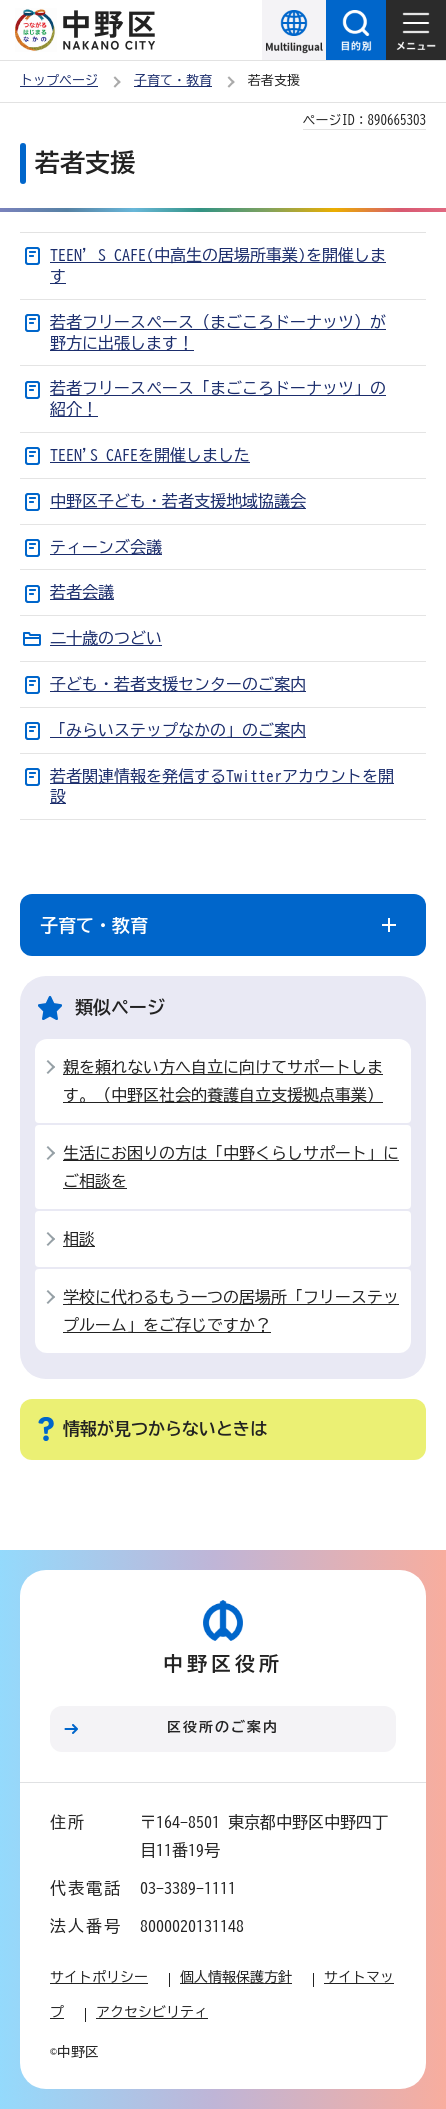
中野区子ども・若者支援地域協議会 (178, 501)
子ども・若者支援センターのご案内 (178, 684)
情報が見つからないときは (165, 1428)
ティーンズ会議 (106, 547)
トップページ (59, 80)
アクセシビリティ (152, 2012)
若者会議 (82, 592)
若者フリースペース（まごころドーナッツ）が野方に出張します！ (218, 332)
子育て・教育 (173, 80)
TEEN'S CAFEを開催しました (150, 455)
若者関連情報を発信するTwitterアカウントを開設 (222, 786)
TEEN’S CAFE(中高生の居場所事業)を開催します (218, 265)
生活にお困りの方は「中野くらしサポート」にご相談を (231, 1167)
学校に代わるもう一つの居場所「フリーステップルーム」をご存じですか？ (231, 1311)
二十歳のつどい (106, 638)
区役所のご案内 (223, 1727)
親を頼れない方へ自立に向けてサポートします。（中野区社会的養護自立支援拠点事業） (223, 1081)
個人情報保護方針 (236, 1977)
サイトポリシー (99, 1977)
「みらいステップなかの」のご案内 (178, 730)
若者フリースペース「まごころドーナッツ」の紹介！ (218, 398)
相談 (79, 1239)
